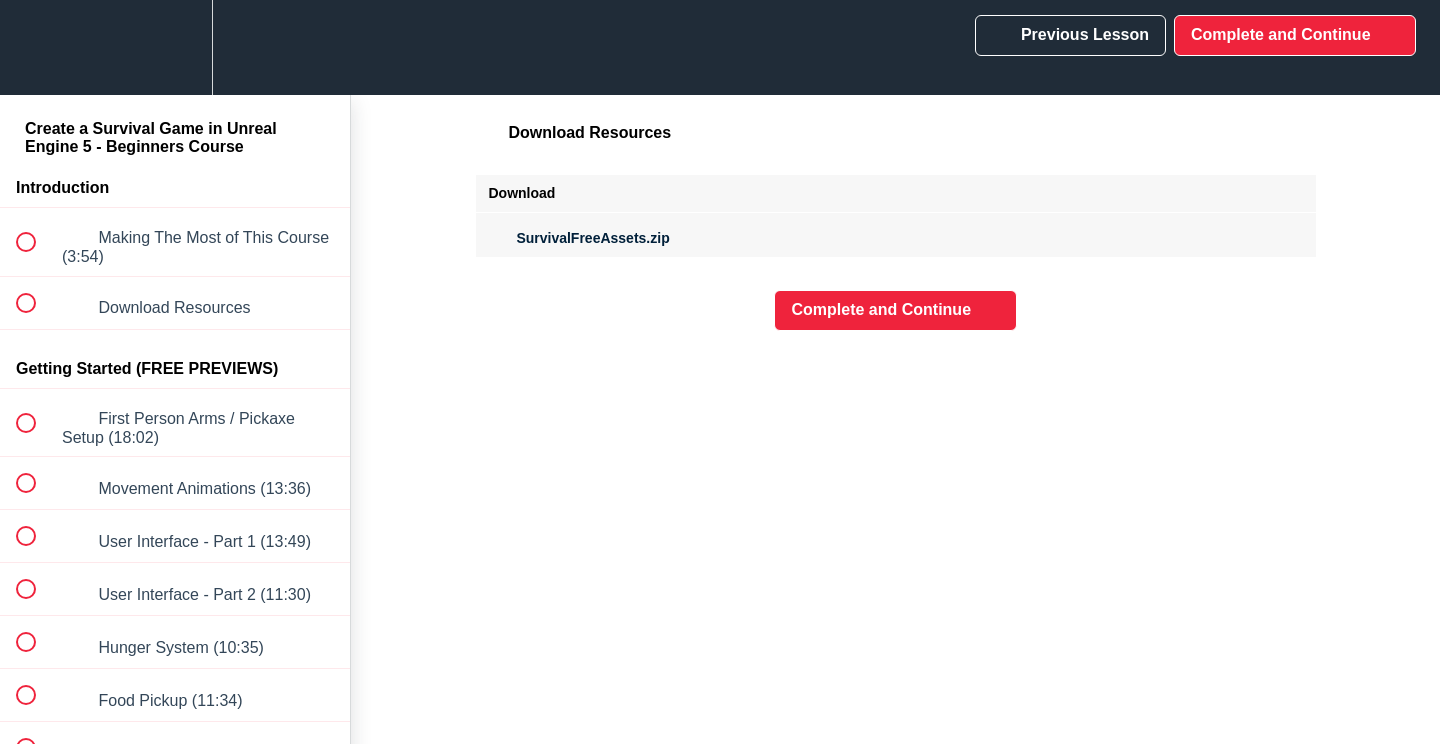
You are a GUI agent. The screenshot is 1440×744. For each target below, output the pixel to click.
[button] (37, 47)
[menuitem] (175, 47)
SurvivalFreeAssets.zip (579, 238)
